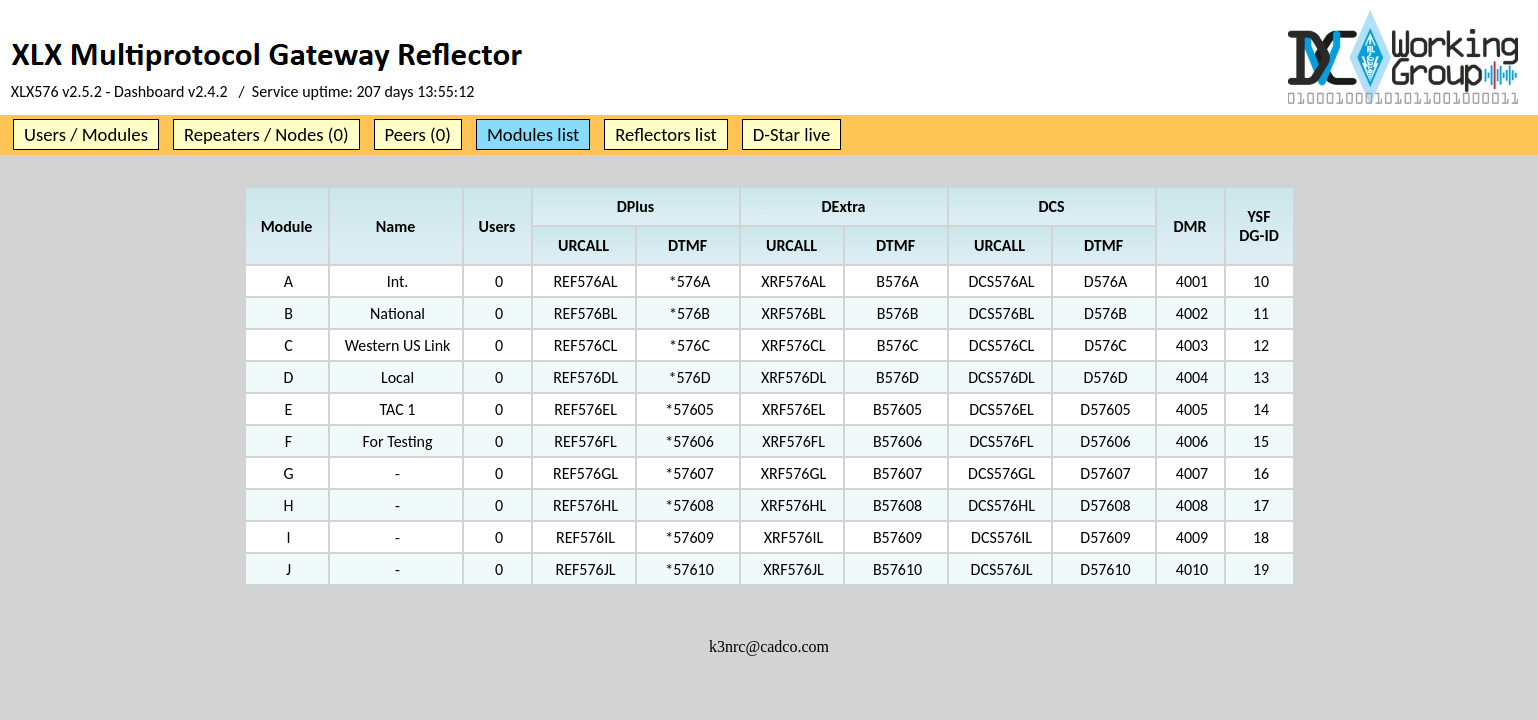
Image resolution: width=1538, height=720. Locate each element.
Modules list (533, 134)
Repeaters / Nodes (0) (266, 134)
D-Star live (792, 134)
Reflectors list (665, 134)
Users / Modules (86, 134)
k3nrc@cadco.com (769, 646)
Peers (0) (418, 134)
